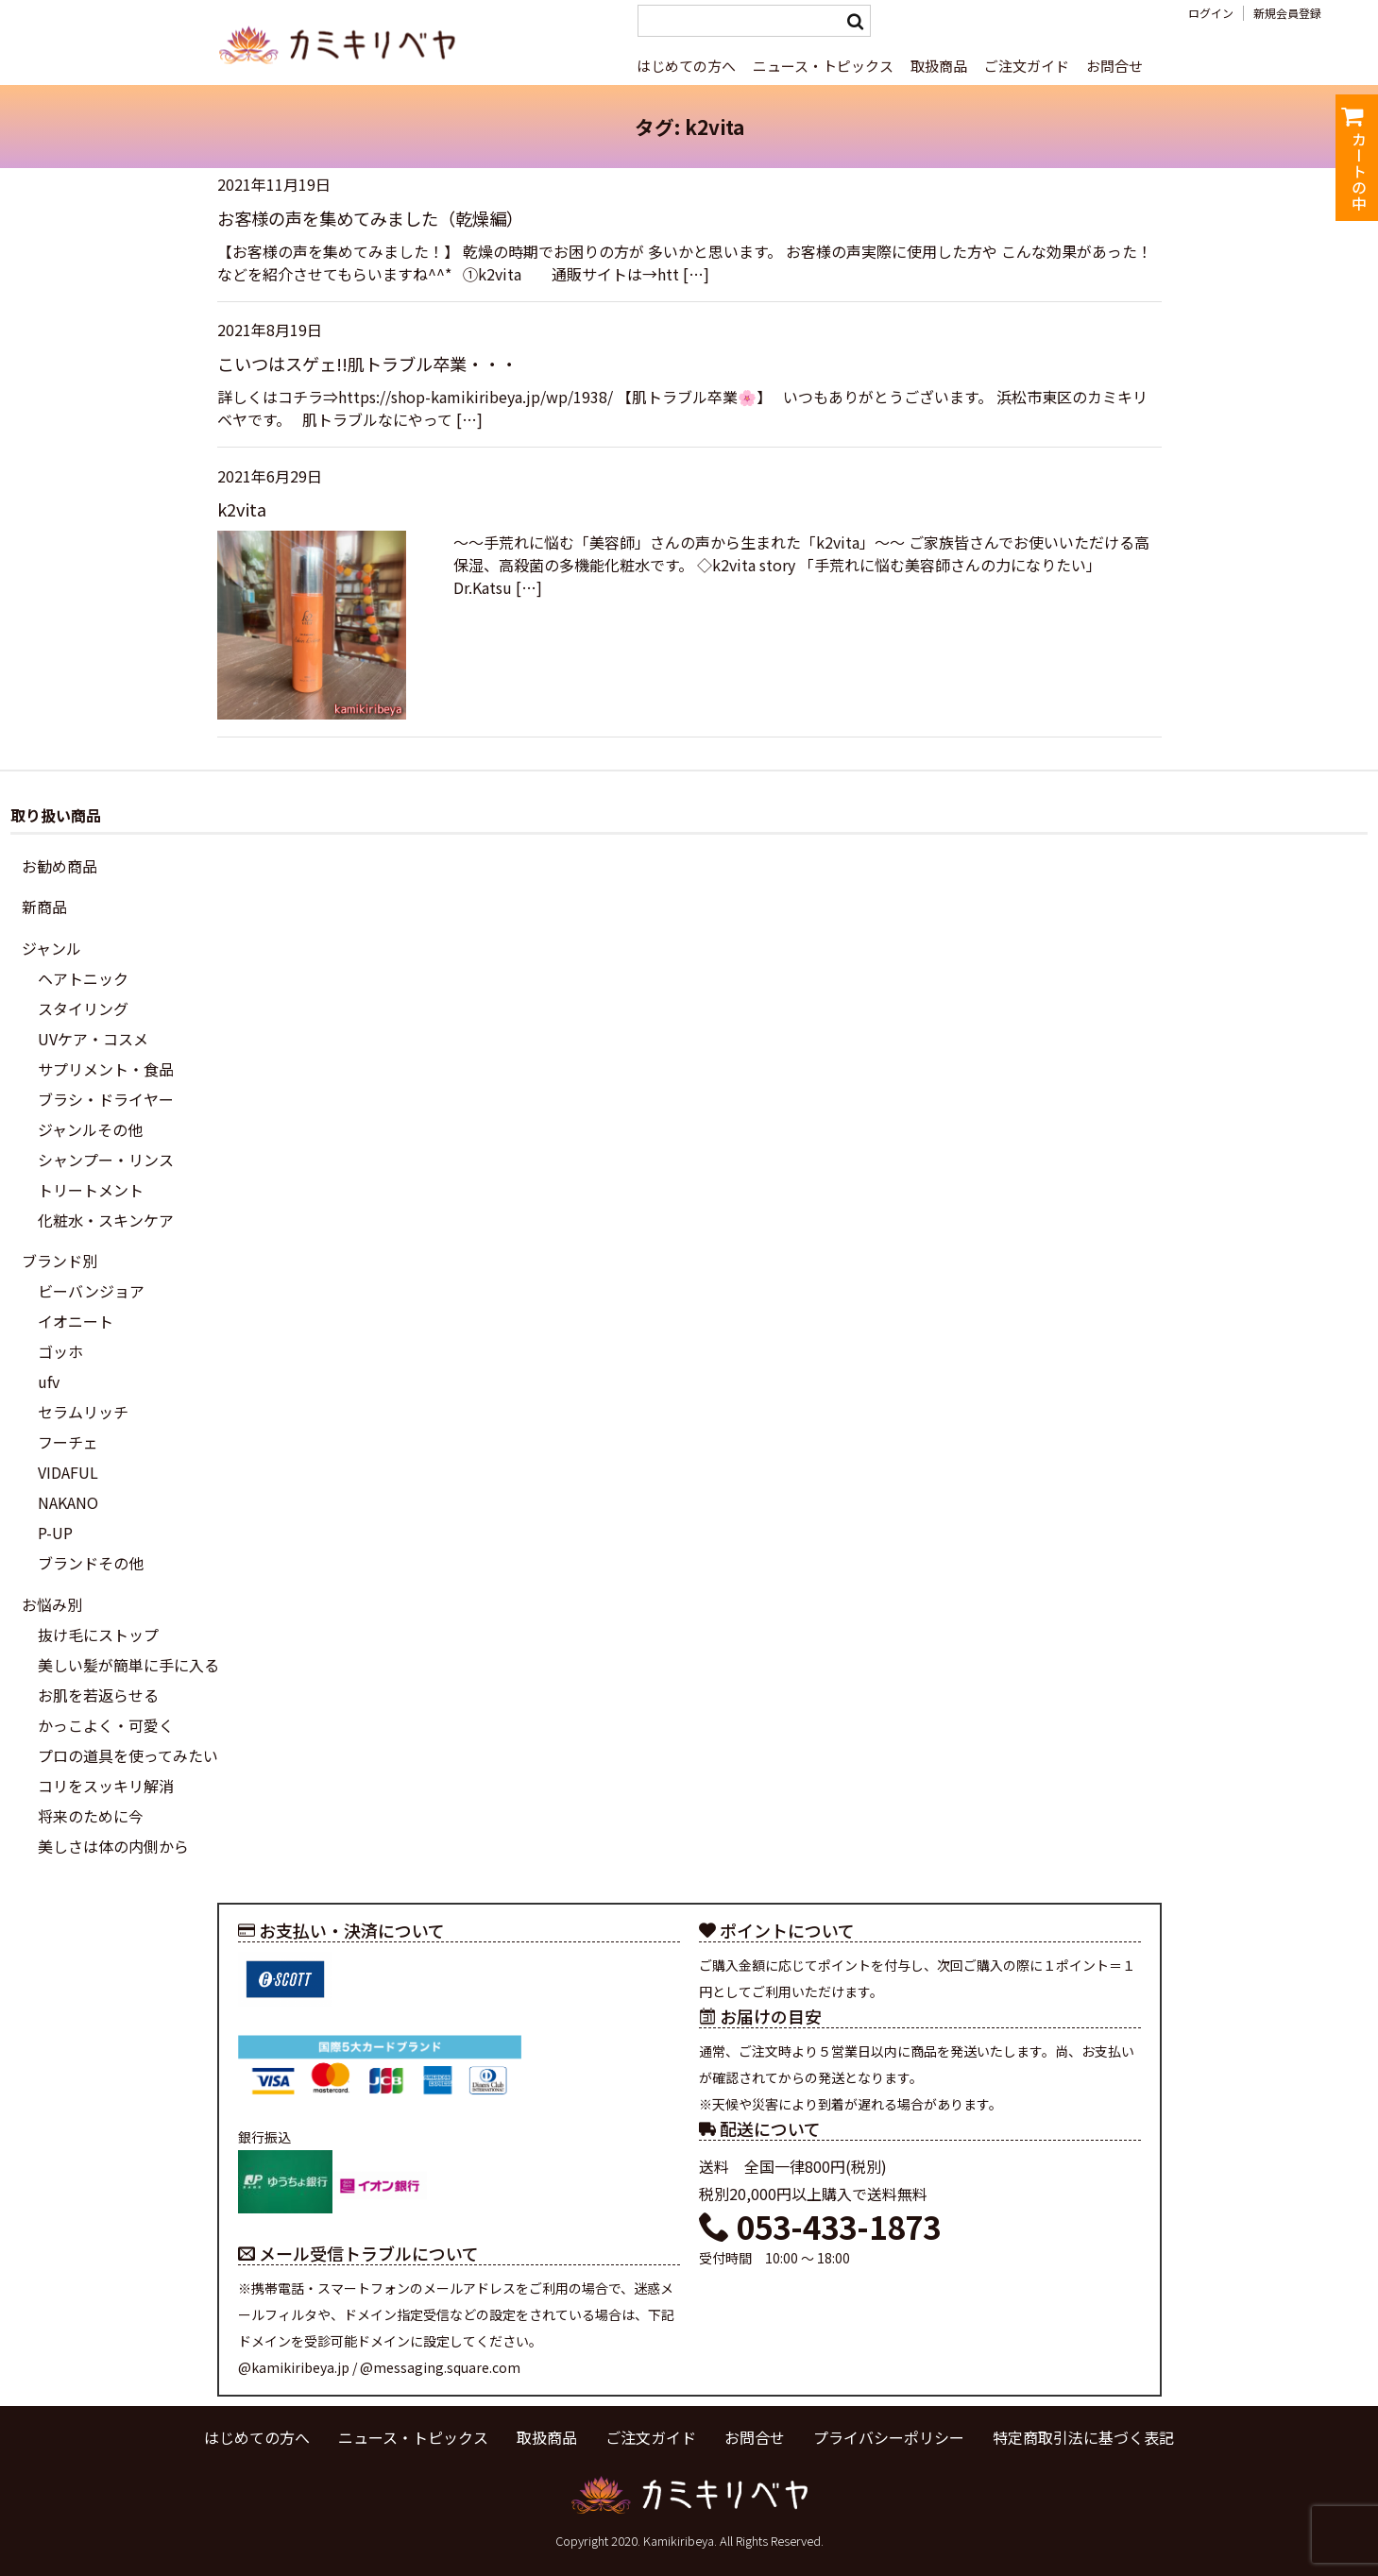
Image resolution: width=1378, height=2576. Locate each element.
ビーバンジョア (91, 1291)
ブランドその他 (91, 1562)
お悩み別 (52, 1604)
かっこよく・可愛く (106, 1725)
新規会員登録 (1287, 13)
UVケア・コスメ (93, 1038)
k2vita (241, 509)
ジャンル (51, 948)
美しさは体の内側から (113, 1846)
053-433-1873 (820, 2226)
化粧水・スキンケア (106, 1220)
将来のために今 (91, 1816)
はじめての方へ (686, 66)
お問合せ (1114, 66)
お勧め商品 (59, 866)
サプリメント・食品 (106, 1069)
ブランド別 (59, 1260)
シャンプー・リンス (106, 1159)
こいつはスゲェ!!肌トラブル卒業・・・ (367, 363)
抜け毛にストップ (98, 1634)
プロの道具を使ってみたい (128, 1755)
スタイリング (83, 1008)
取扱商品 (938, 66)
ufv (49, 1381)
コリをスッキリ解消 (106, 1785)
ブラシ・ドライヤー (106, 1099)
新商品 (44, 906)
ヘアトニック (83, 978)
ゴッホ (60, 1351)
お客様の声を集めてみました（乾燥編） (370, 218)
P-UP (55, 1532)
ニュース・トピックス (823, 66)
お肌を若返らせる (98, 1695)
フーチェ (68, 1442)
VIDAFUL (68, 1472)
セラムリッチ (83, 1411)
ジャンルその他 (90, 1129)
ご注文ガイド (1026, 66)
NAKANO (68, 1502)
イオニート (75, 1321)
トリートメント (91, 1189)
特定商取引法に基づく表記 (1083, 2437)
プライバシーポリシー (888, 2437)
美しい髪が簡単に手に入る (128, 1664)
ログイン (1210, 13)
